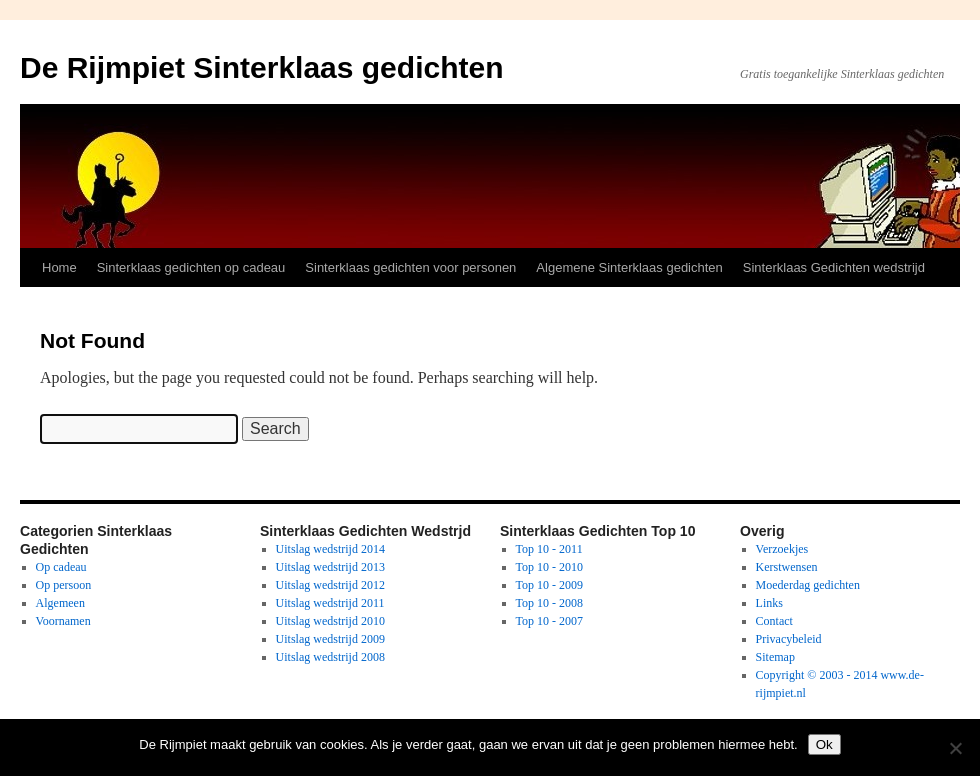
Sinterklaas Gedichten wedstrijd (834, 267)
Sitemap (775, 657)
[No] (955, 748)
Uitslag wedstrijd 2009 (330, 639)
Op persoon (64, 585)
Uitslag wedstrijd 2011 (330, 603)
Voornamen (63, 621)
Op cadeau (61, 567)
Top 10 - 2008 (550, 603)
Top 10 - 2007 (550, 621)
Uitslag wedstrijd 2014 (330, 549)
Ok (824, 744)
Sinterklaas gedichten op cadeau (191, 267)
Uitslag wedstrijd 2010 (330, 621)
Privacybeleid (789, 639)
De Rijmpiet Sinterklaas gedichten (261, 67)
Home (59, 267)
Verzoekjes (782, 549)
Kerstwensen (787, 567)
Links (769, 603)
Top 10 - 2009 (550, 585)
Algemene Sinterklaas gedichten (629, 267)
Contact (774, 621)
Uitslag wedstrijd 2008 (330, 657)
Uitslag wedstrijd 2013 (330, 567)
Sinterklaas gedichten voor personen (410, 267)
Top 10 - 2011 (549, 549)
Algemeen (60, 603)
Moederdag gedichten (808, 585)
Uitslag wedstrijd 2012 (330, 585)
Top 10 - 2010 (550, 567)
